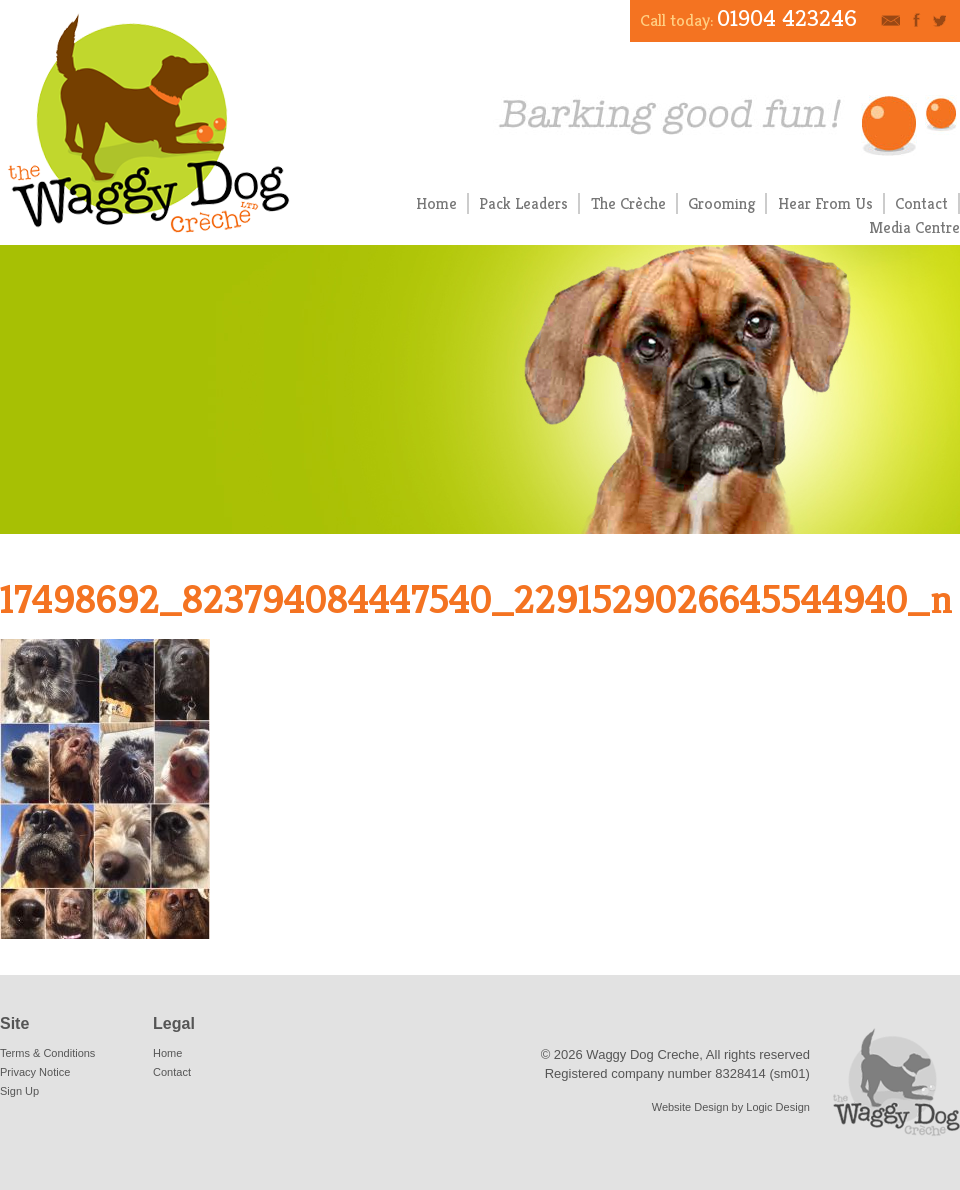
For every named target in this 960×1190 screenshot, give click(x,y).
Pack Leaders (523, 203)
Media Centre (914, 227)
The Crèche (628, 203)
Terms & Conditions (47, 1053)
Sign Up (19, 1091)
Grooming (721, 203)
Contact (921, 203)
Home (436, 203)
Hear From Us (825, 203)
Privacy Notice (35, 1072)
